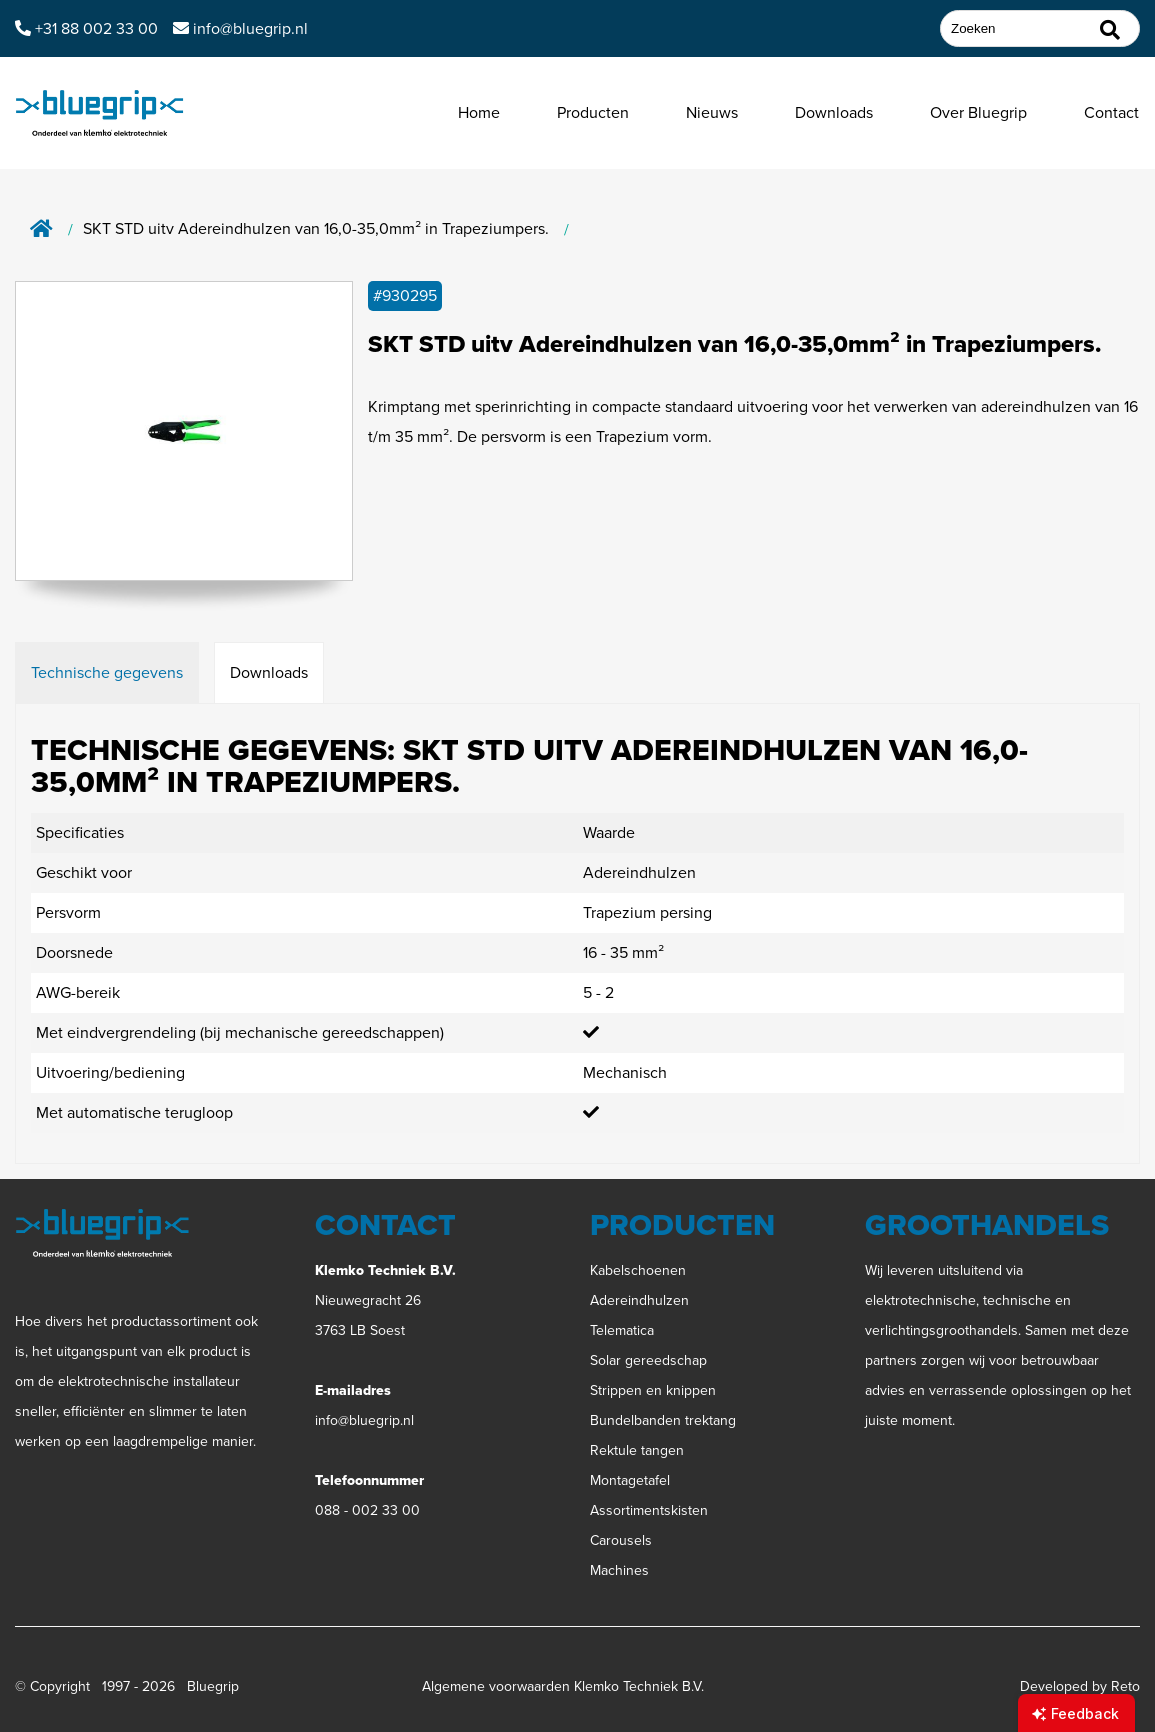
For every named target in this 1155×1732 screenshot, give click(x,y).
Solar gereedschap (648, 1360)
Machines (619, 1570)
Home (479, 112)
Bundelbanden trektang (663, 1420)
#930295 (405, 295)
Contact (1111, 112)
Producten (593, 112)
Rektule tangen (637, 1450)
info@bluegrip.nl (364, 1420)
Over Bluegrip (978, 112)
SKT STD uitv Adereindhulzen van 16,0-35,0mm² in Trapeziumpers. (316, 229)
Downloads (834, 112)
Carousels (621, 1540)
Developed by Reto (1080, 1686)
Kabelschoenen (638, 1270)
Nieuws (712, 112)
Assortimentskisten (649, 1510)
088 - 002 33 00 (367, 1510)
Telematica (622, 1330)
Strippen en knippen (653, 1390)
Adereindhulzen (639, 1300)
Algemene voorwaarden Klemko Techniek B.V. (563, 1686)
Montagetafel (630, 1480)
